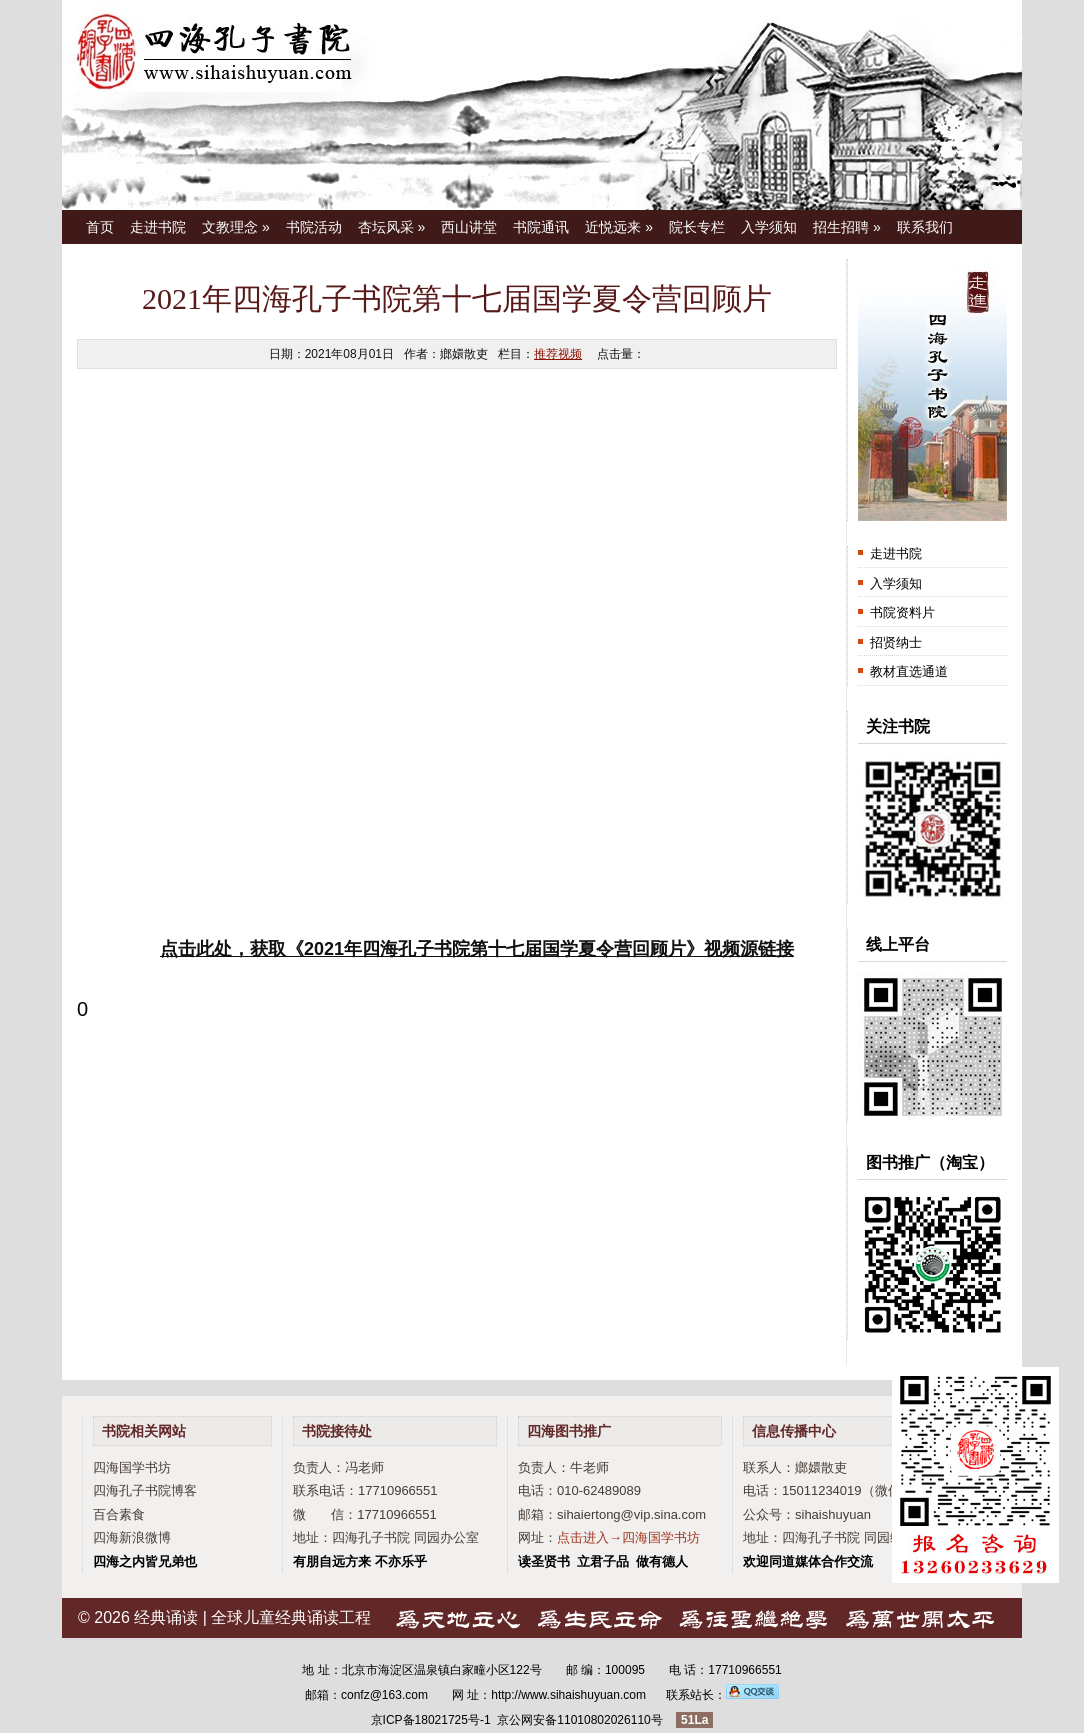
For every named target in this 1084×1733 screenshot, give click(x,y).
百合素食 (119, 1514)
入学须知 (769, 227)
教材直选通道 (909, 671)
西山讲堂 (469, 227)
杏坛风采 (392, 227)
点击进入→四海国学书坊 (628, 1537)
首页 (100, 227)
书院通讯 (541, 227)
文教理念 (236, 227)
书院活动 (314, 227)
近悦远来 (619, 227)
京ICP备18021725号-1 (431, 1720)
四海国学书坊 (132, 1467)
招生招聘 (847, 227)
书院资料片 (902, 612)
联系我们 (925, 227)
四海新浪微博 (132, 1537)
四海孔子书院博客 (145, 1490)
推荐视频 (558, 354)
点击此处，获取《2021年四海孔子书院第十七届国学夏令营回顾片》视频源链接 (477, 949)
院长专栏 (697, 227)
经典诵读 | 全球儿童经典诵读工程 (252, 1617)
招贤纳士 (896, 642)
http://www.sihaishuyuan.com (568, 1695)
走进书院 (158, 227)
